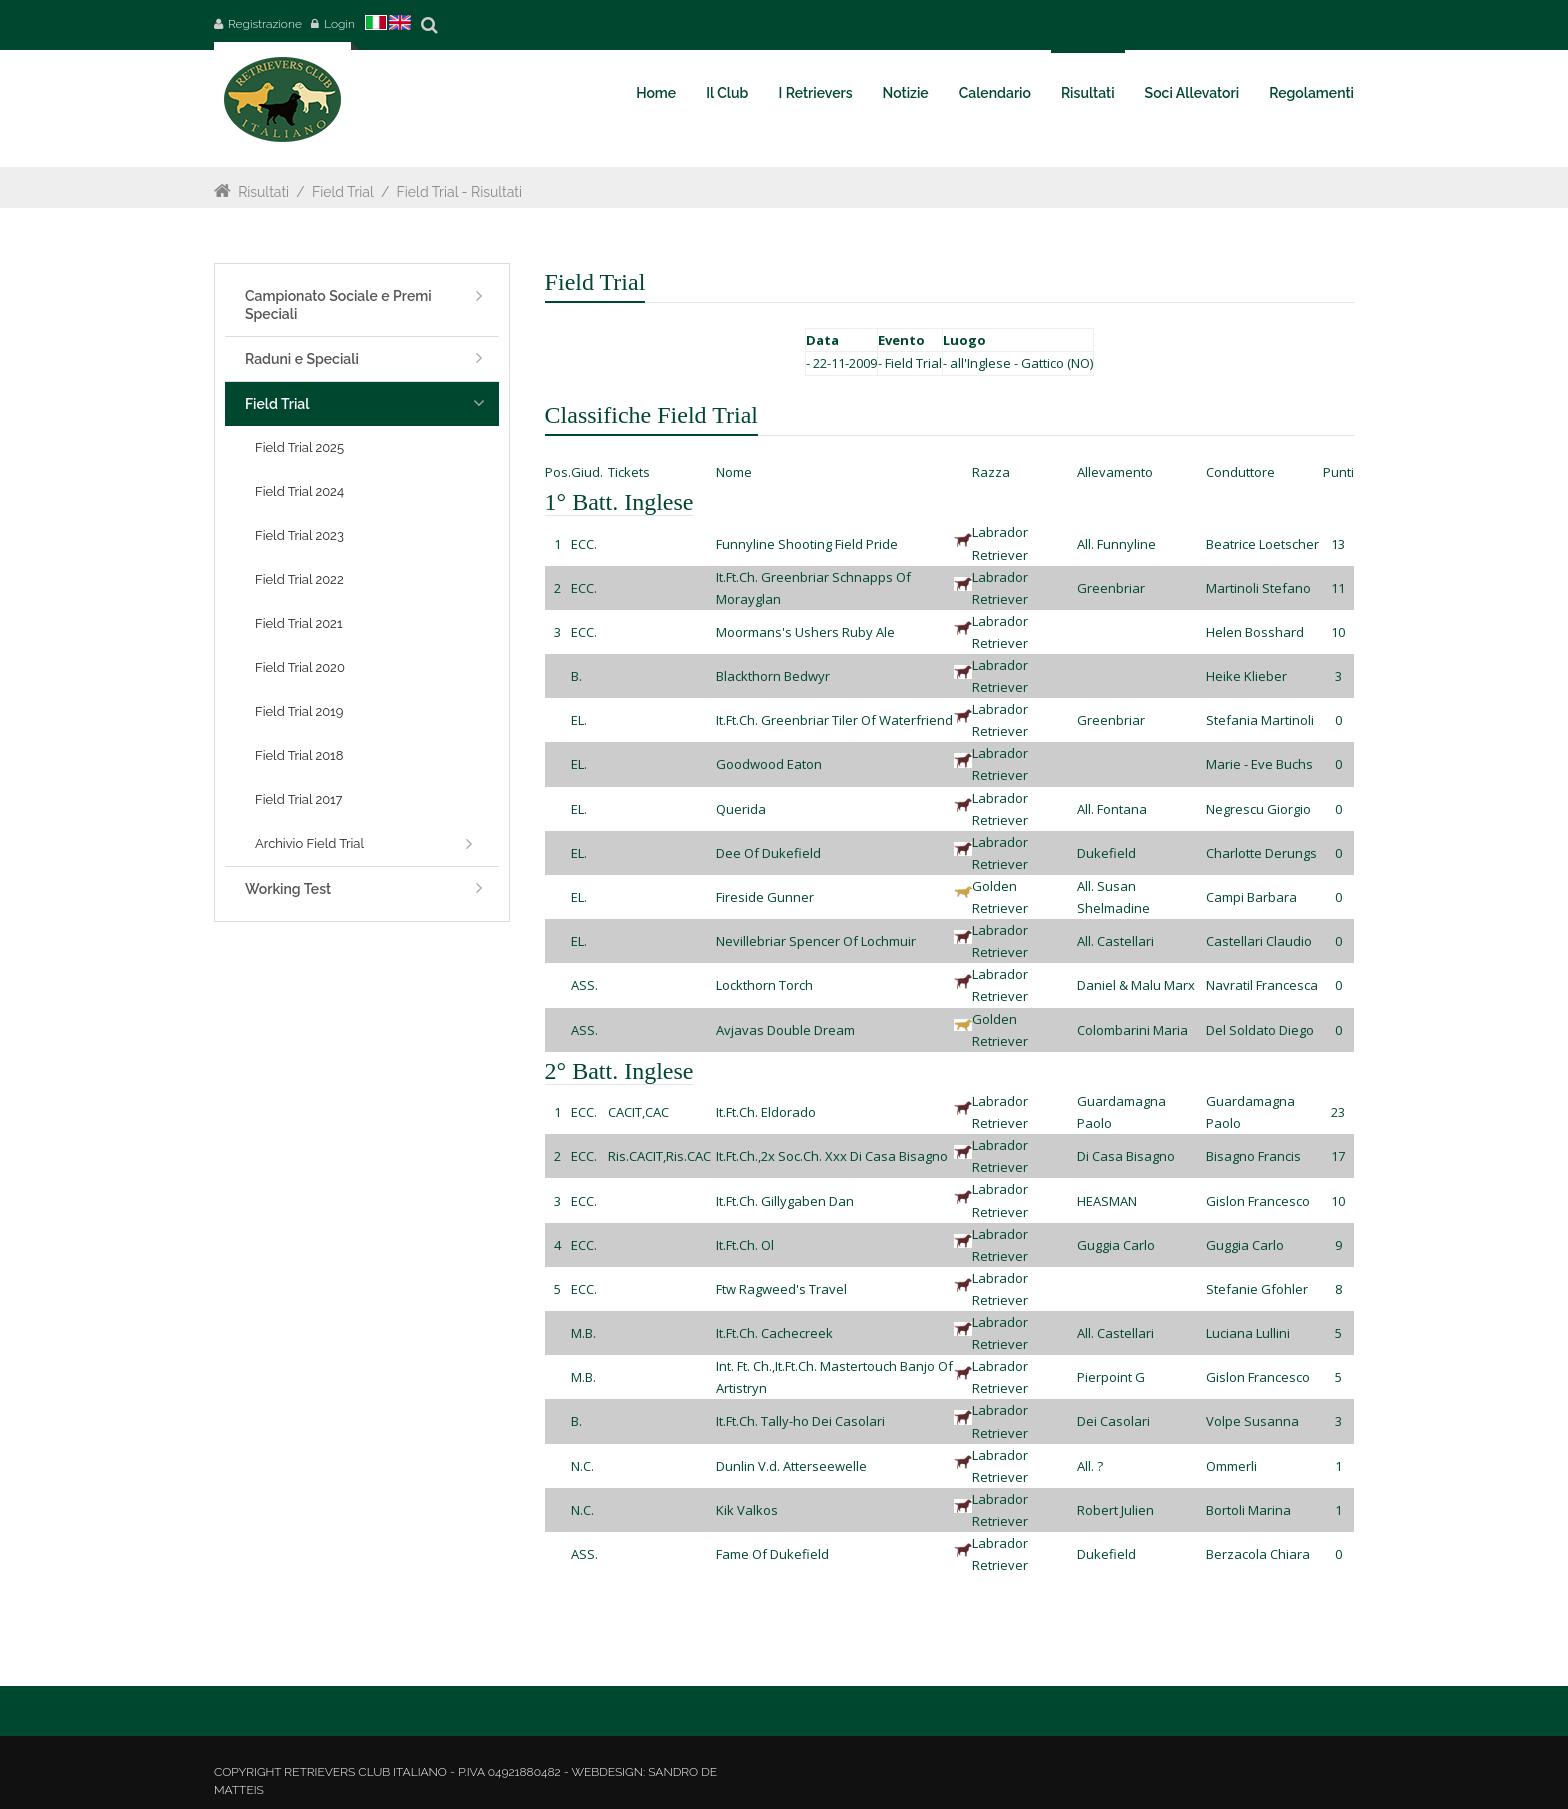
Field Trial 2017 (299, 799)
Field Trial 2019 (299, 711)
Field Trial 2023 (299, 535)
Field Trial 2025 (299, 447)
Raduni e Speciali (302, 359)
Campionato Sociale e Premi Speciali (338, 305)
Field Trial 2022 (299, 579)
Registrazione (265, 24)
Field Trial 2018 (299, 755)
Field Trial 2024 (299, 491)
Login (339, 24)
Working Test (288, 889)
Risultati (263, 192)
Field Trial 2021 (298, 623)
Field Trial (343, 192)
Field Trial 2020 (300, 667)
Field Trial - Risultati (460, 192)
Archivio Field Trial (309, 843)
